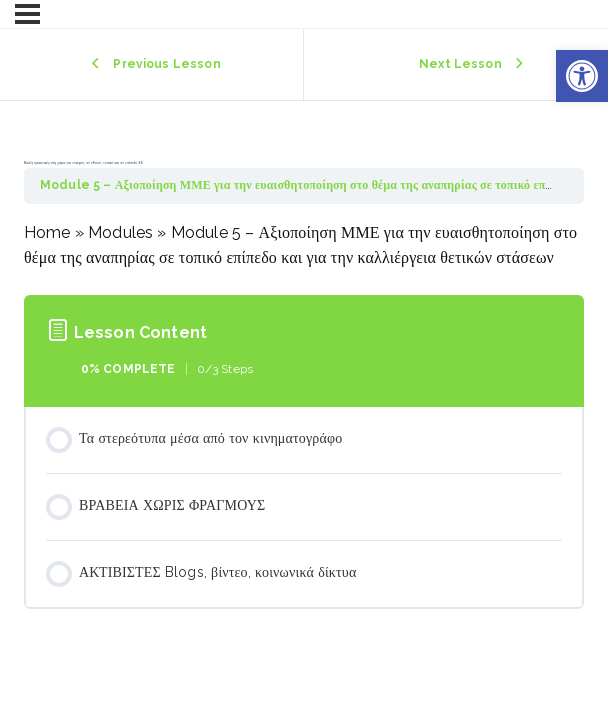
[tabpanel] (304, 245)
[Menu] (27, 14)
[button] (582, 76)
